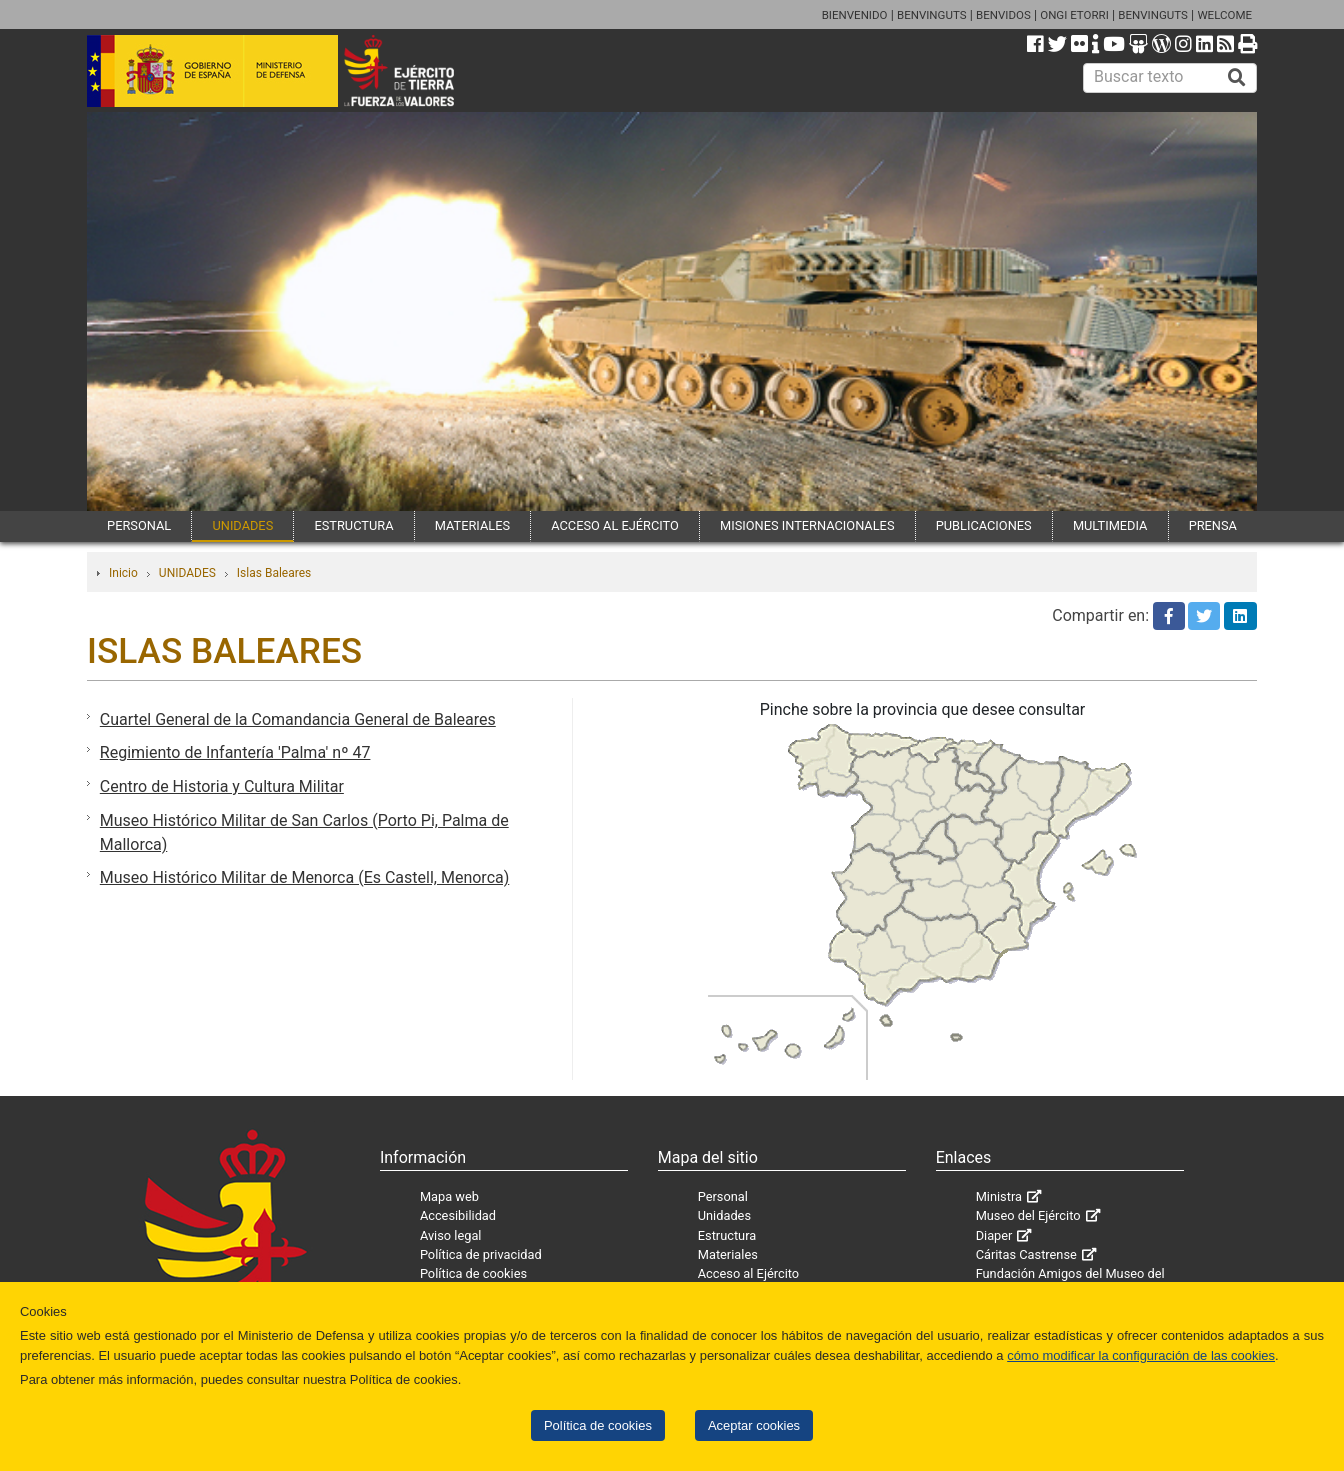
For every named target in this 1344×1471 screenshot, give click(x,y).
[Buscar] (1237, 78)
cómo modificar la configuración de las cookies (1141, 1355)
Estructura (727, 1235)
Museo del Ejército (1028, 1215)
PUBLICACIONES (984, 525)
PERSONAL (139, 525)
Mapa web (449, 1196)
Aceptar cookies (754, 1425)
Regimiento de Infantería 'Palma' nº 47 (235, 752)
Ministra (999, 1196)
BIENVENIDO (855, 15)
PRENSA (1213, 525)
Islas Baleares (274, 573)
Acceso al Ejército (748, 1273)
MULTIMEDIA (1110, 525)
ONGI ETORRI (1074, 15)
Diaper (994, 1235)
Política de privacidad (481, 1254)
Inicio (123, 573)
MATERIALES (472, 525)
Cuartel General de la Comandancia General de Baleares (298, 719)
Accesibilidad (458, 1215)
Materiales (728, 1254)
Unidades (724, 1215)
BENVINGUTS (932, 15)
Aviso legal (451, 1235)
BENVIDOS (1003, 15)
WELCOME (1224, 15)
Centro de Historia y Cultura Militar (222, 786)
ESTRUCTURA (353, 525)
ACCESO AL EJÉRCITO (615, 525)
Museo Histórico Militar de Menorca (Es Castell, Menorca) (304, 877)
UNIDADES (242, 525)
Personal (723, 1196)
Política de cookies (598, 1425)
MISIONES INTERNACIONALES (807, 525)
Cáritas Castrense (1026, 1254)
